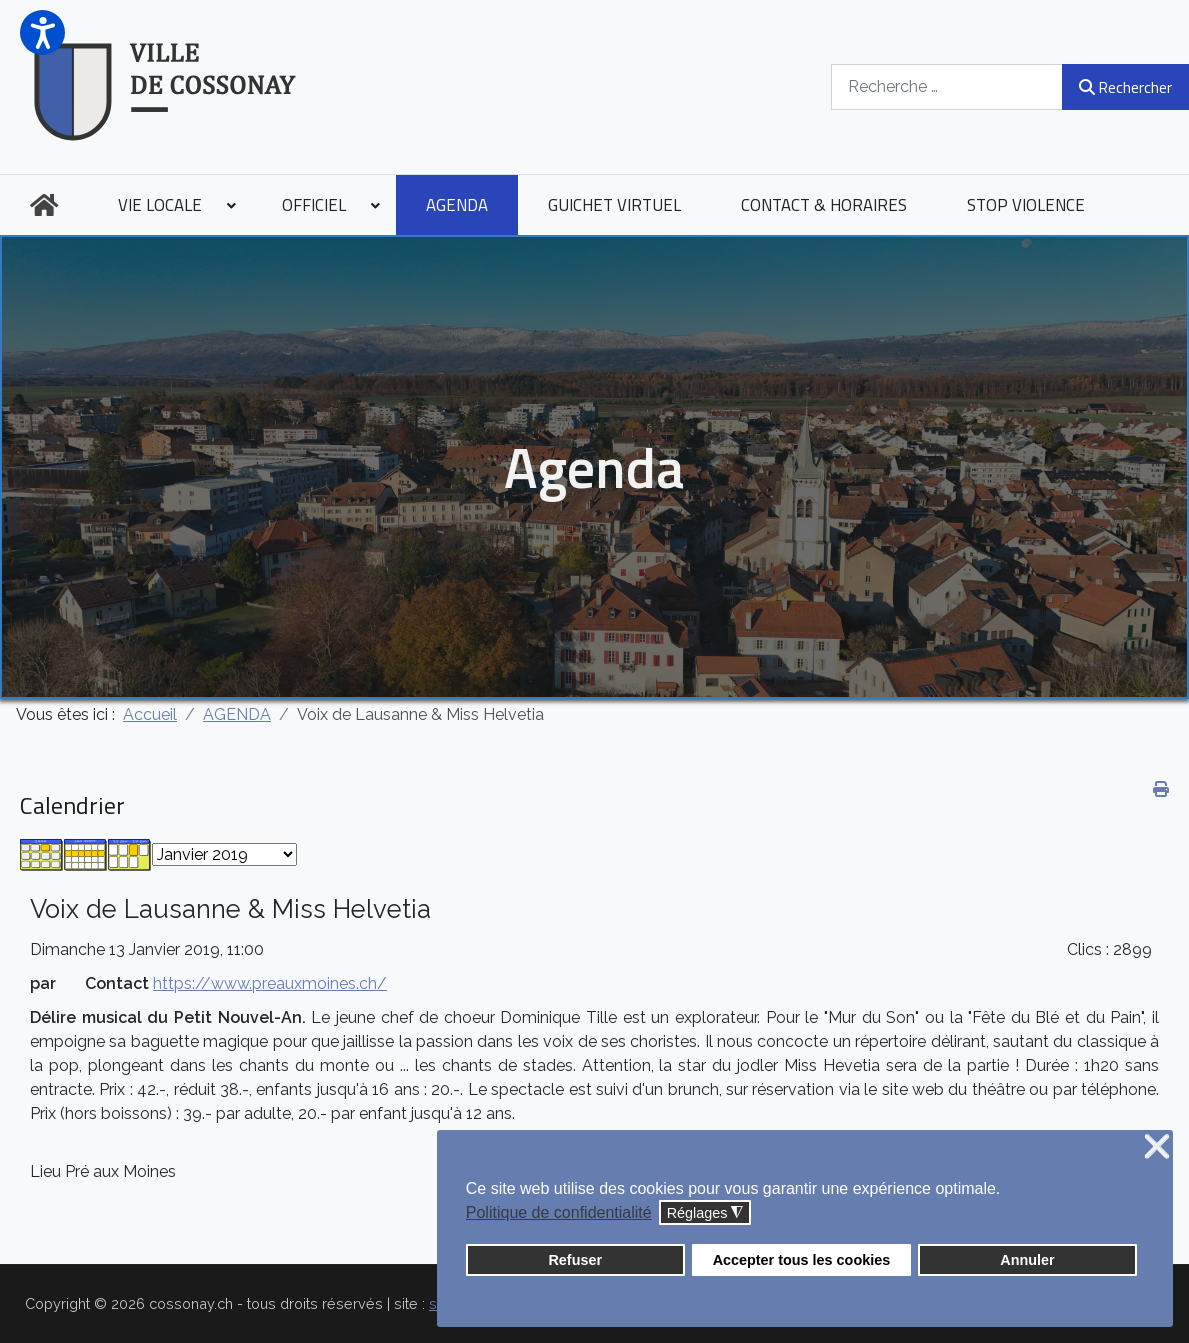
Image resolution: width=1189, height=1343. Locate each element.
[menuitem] (44, 205)
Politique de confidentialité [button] (559, 1212)
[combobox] (947, 86)
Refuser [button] (575, 1260)
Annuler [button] (1027, 1260)
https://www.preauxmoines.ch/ (270, 983)
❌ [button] (1157, 1147)
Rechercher (1125, 87)
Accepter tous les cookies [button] (802, 1260)
